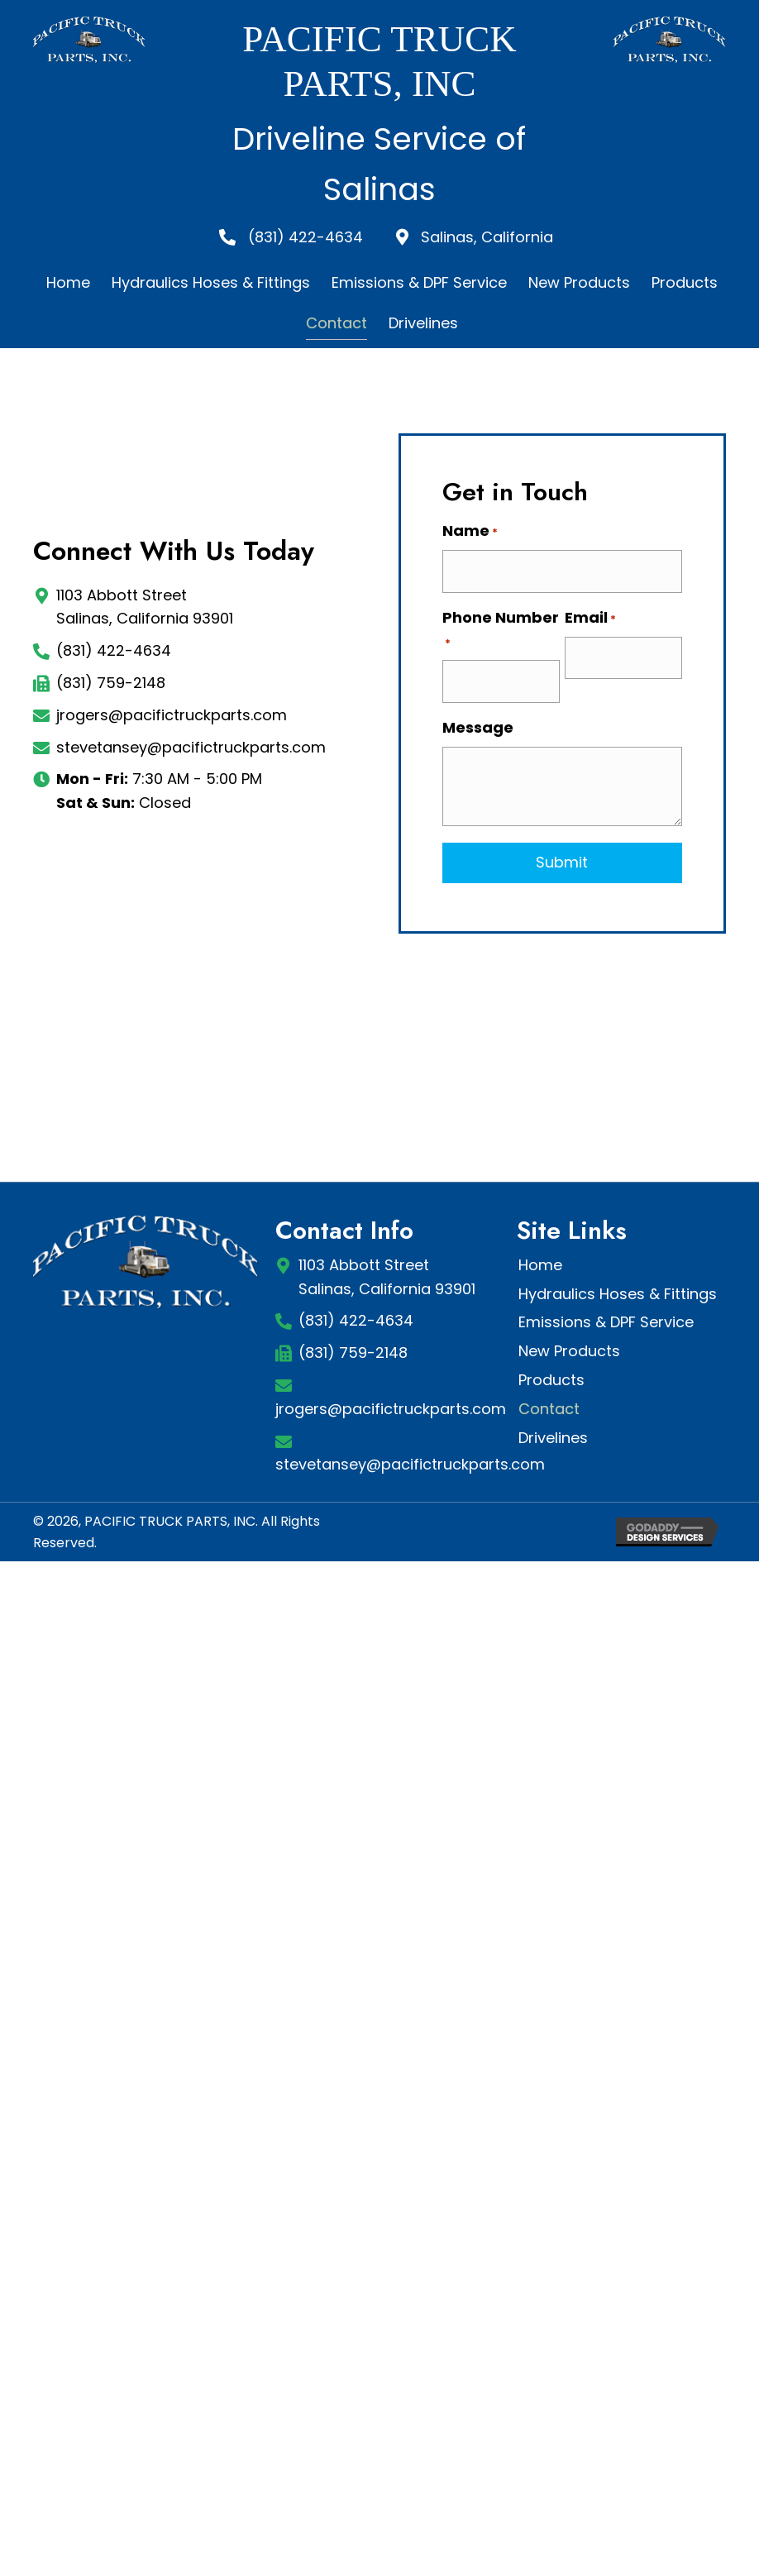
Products (551, 1379)
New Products (569, 1351)
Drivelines (553, 1437)
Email (590, 617)
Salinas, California (487, 237)
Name (470, 531)
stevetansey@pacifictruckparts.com (191, 747)
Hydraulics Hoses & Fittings (617, 1293)
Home (540, 1265)
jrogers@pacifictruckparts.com (171, 715)
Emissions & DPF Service (606, 1322)
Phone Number (500, 629)
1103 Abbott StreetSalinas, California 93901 (386, 1277)
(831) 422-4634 (113, 650)
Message (477, 727)
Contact (549, 1408)
